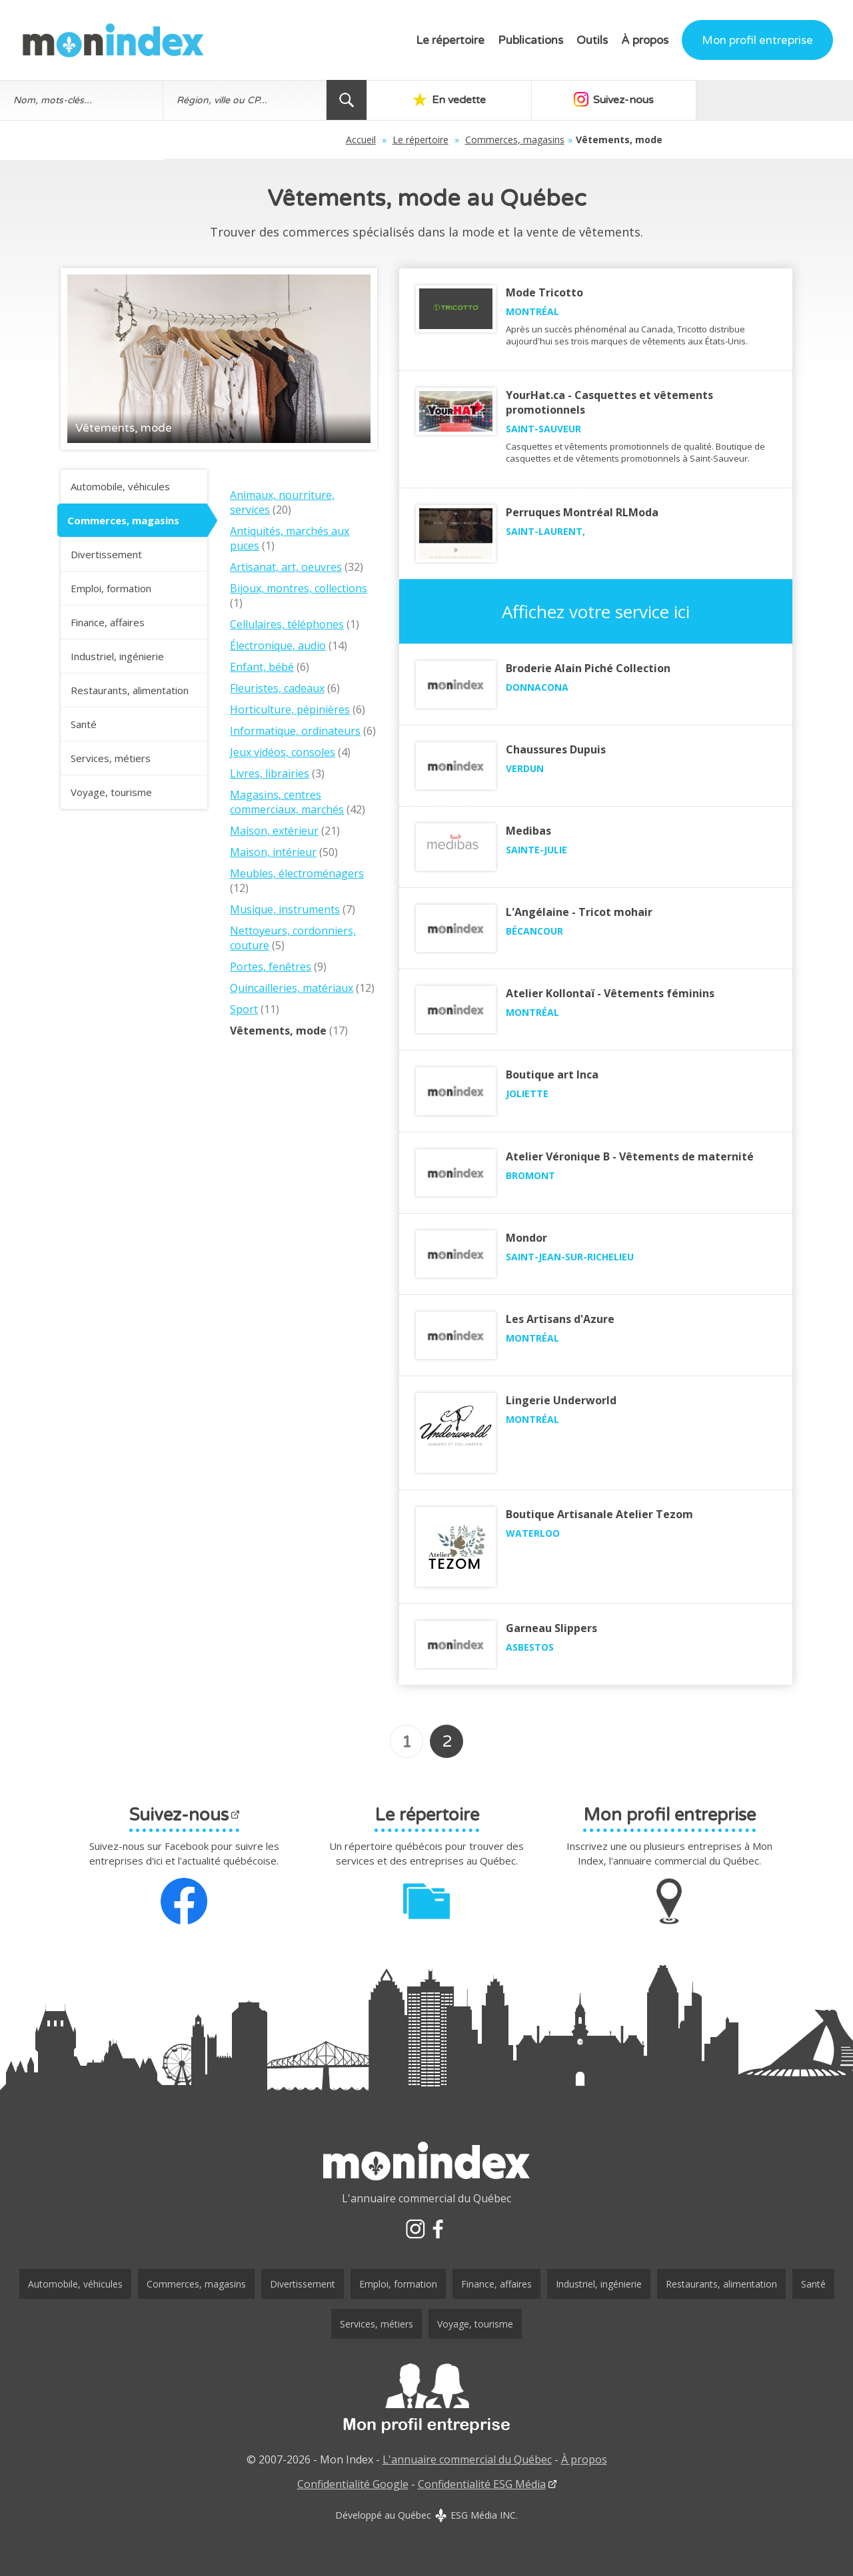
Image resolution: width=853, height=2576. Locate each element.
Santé (84, 724)
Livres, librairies (269, 773)
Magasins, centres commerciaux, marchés (287, 802)
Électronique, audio (278, 645)
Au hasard (772, 99)
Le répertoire (450, 40)
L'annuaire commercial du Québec (467, 2459)
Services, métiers (111, 758)
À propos (644, 40)
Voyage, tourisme (111, 792)
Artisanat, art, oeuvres (286, 567)
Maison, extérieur (274, 830)
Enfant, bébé (262, 666)
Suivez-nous (610, 99)
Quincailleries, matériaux (291, 988)
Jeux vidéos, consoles (282, 752)
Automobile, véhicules (120, 486)
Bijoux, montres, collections (298, 588)
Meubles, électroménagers (297, 873)
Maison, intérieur (273, 852)
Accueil (284, 139)
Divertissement (106, 554)
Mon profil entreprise (757, 40)
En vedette (447, 99)
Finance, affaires (108, 622)
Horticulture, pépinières (290, 709)
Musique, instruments (285, 909)
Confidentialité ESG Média (482, 2484)
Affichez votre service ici (596, 612)
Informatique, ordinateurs (295, 730)
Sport (244, 1009)
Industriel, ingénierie (117, 656)
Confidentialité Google (353, 2484)
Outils (592, 40)
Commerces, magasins (437, 139)
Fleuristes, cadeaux (277, 688)
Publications (530, 40)
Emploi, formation (111, 588)
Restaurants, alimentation (130, 690)
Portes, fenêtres (270, 966)
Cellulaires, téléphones (287, 624)
